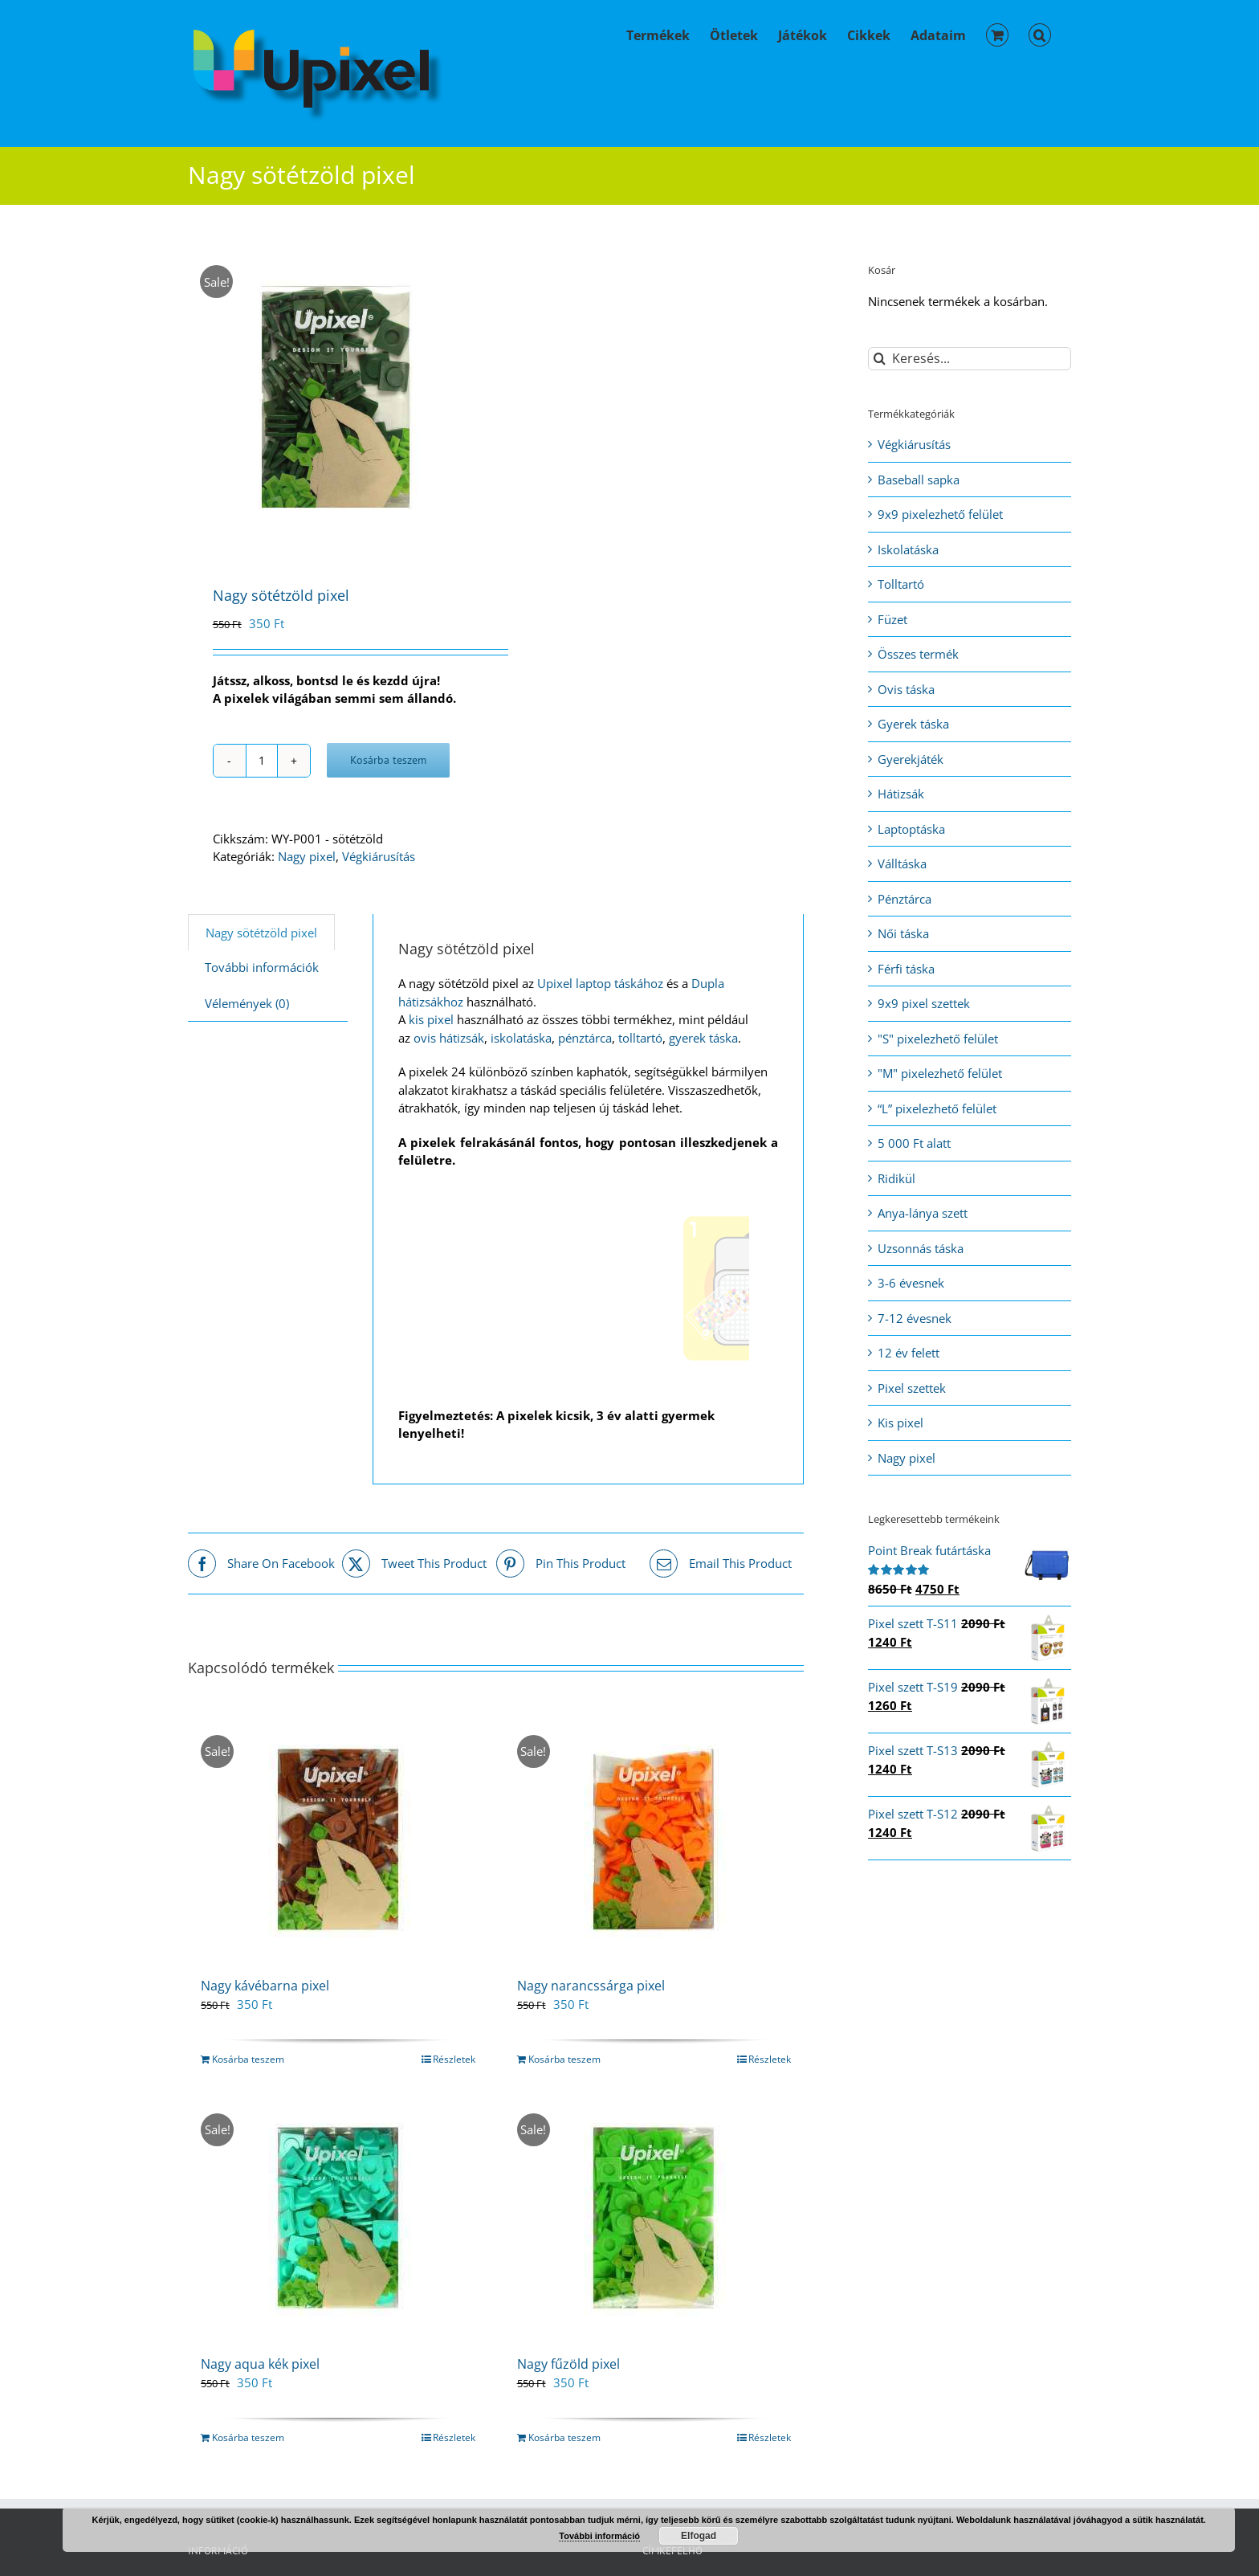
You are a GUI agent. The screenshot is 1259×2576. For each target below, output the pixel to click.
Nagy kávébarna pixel (265, 1985)
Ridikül (896, 1178)
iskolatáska (521, 1038)
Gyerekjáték (910, 759)
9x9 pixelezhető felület (940, 514)
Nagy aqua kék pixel (260, 2364)
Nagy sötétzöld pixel (261, 933)
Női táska (903, 933)
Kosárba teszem (388, 760)
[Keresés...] (969, 358)
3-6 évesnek (911, 1283)
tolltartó (640, 1038)
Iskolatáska (908, 549)
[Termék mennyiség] (262, 761)
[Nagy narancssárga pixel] (654, 1839)
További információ (599, 2536)
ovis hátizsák (449, 1038)
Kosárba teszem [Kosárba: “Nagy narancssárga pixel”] (564, 2059)
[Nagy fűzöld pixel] (654, 2217)
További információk (262, 967)
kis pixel (431, 1019)
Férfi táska (906, 969)
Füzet (892, 619)
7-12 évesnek (914, 1318)
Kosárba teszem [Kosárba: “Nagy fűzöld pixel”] (564, 2437)
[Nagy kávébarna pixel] (338, 1839)
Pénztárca (904, 899)
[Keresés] (879, 358)
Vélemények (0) (247, 1003)
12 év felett (908, 1353)
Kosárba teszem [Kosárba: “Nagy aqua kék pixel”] (248, 2437)
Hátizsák (901, 794)
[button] (1040, 33)
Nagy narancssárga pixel (591, 1985)
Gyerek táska (913, 724)
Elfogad (698, 2535)
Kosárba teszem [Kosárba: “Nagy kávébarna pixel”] (248, 2059)
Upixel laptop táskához (600, 983)
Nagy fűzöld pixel (568, 2364)
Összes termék (918, 654)
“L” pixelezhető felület (937, 1108)
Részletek (454, 2059)
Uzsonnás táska (921, 1248)
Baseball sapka (919, 480)
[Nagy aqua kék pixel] (338, 2217)
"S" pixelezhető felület (938, 1039)
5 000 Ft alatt (914, 1143)
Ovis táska (906, 689)
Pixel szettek (912, 1388)
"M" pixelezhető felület (940, 1073)
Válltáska (902, 863)
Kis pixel (900, 1423)
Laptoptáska (911, 829)
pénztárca (585, 1038)
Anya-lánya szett (923, 1213)
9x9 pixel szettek (924, 1003)
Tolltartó (901, 584)
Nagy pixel (307, 856)
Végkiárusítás (378, 856)
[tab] (261, 932)
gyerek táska (703, 1038)
